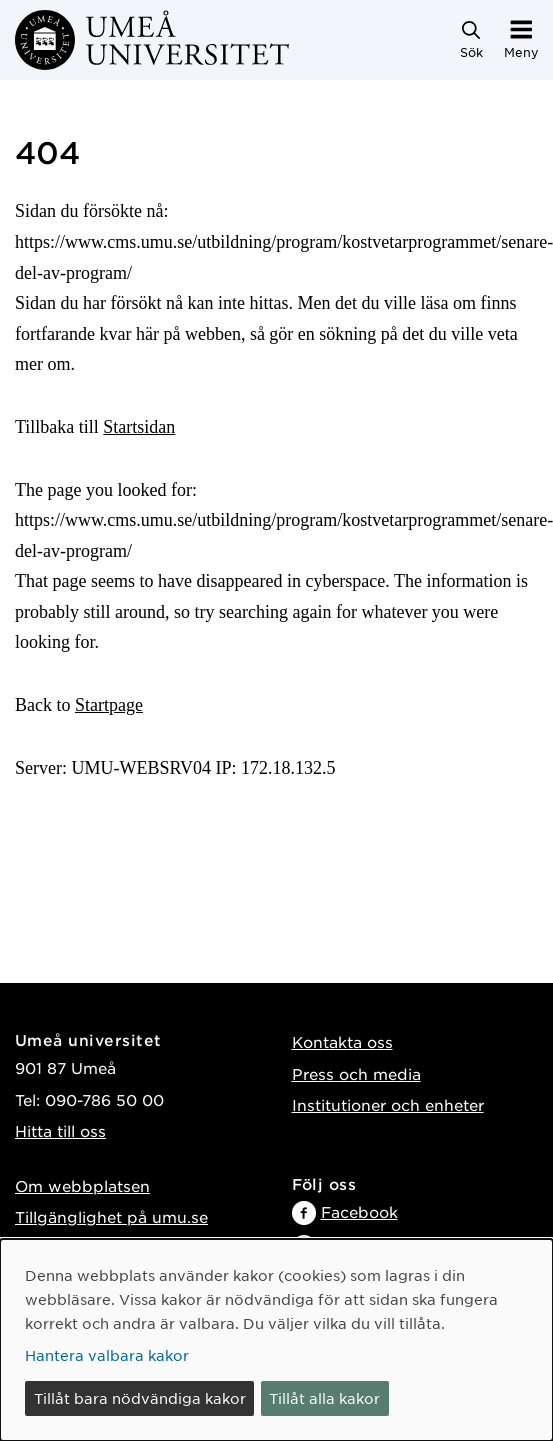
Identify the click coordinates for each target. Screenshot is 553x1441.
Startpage (109, 705)
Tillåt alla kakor (324, 1398)
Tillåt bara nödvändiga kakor (140, 1398)
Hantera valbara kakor (107, 1355)
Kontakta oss (342, 1041)
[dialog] (276, 1340)
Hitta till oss (60, 1130)
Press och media (356, 1073)
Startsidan (139, 427)
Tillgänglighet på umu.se (111, 1216)
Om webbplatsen (82, 1185)
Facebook (359, 1211)
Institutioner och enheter (388, 1104)
